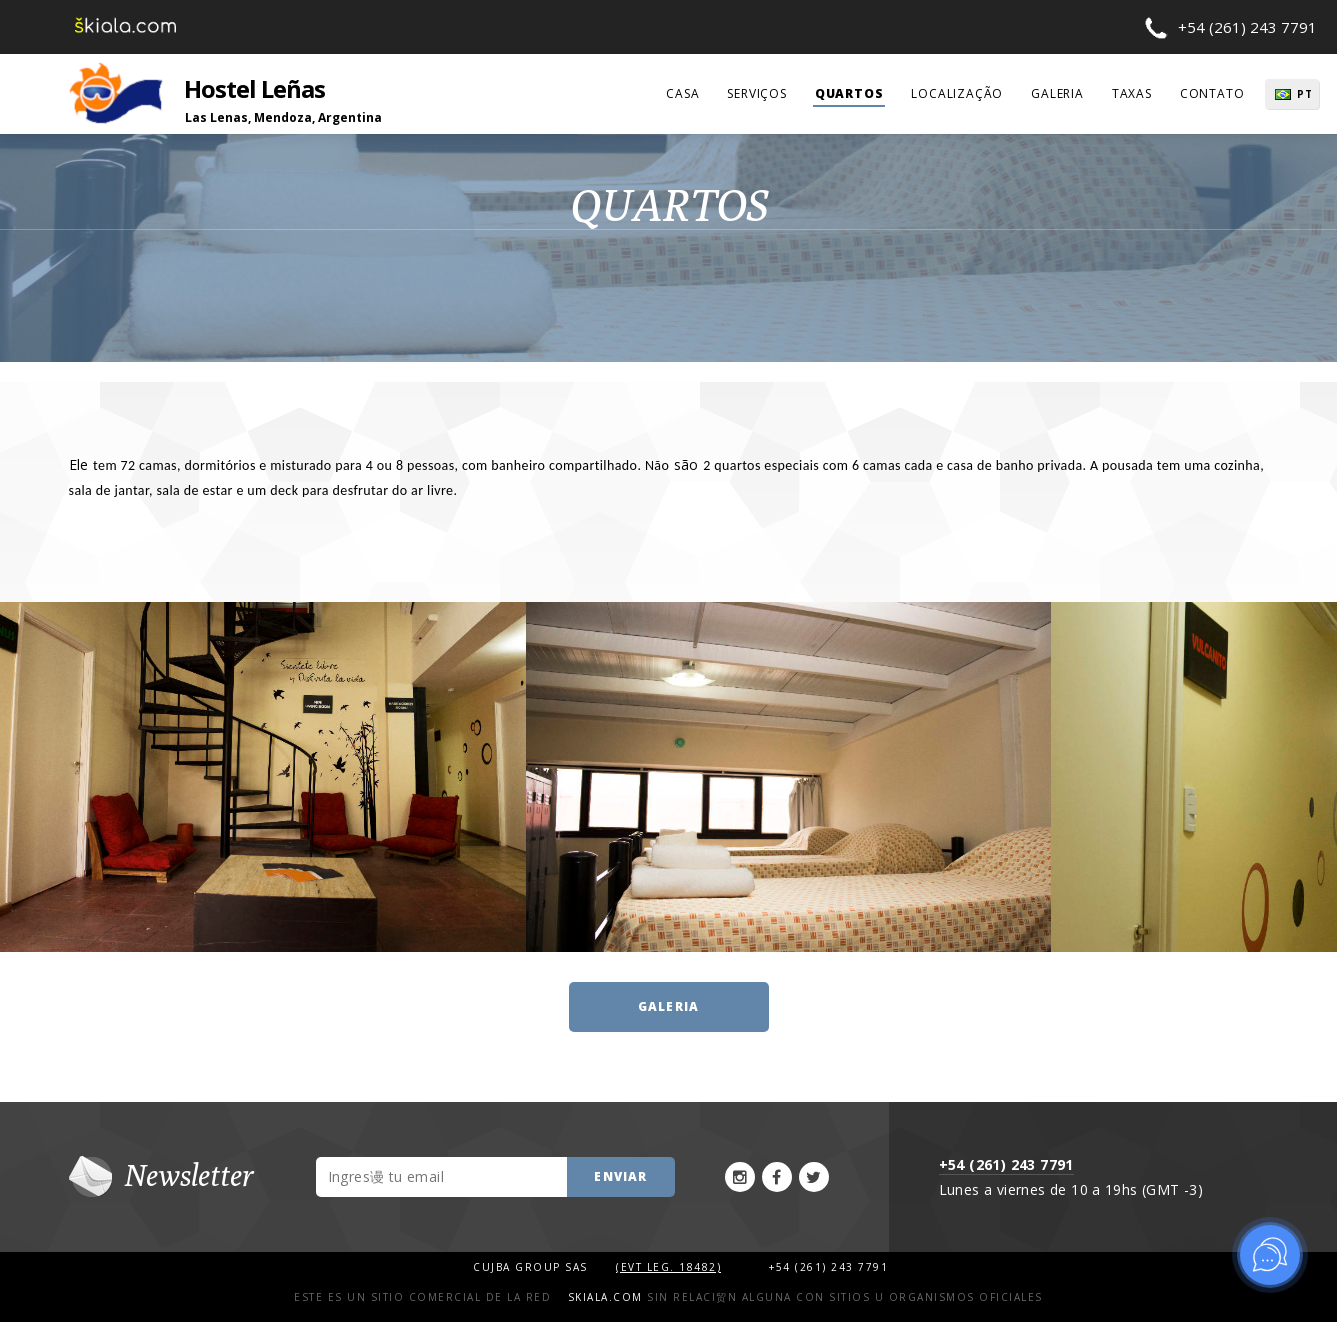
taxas (1132, 93)
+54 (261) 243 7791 (1247, 27)
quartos (849, 93)
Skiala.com (605, 1297)
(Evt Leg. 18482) (668, 1267)
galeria (1057, 93)
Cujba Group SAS (532, 1267)
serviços (756, 93)
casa (682, 93)
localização (957, 93)
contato (1212, 93)
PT (1305, 94)
